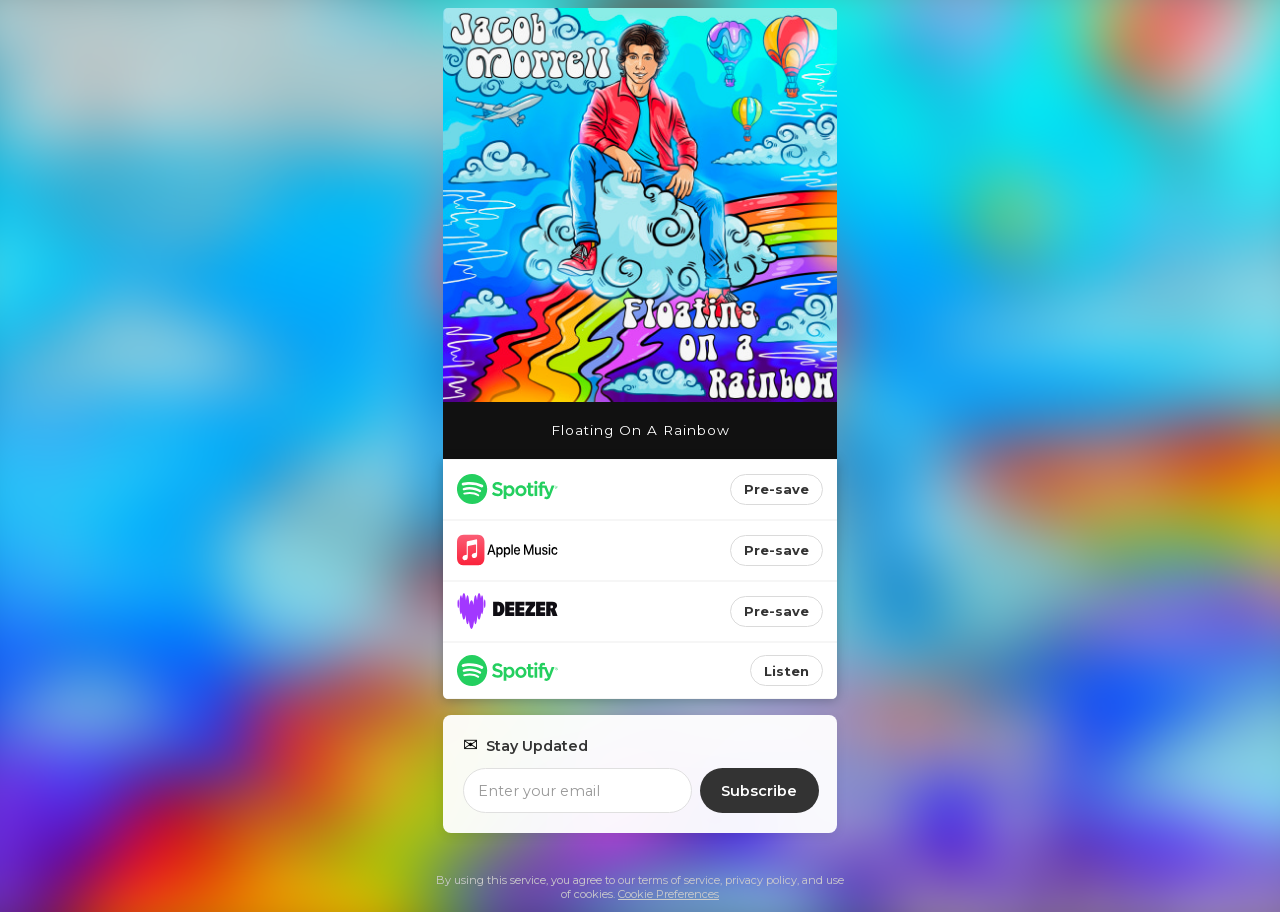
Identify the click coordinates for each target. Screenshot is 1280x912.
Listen (786, 671)
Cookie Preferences (668, 894)
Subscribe (759, 791)
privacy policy (761, 880)
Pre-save (776, 489)
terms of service (679, 880)
